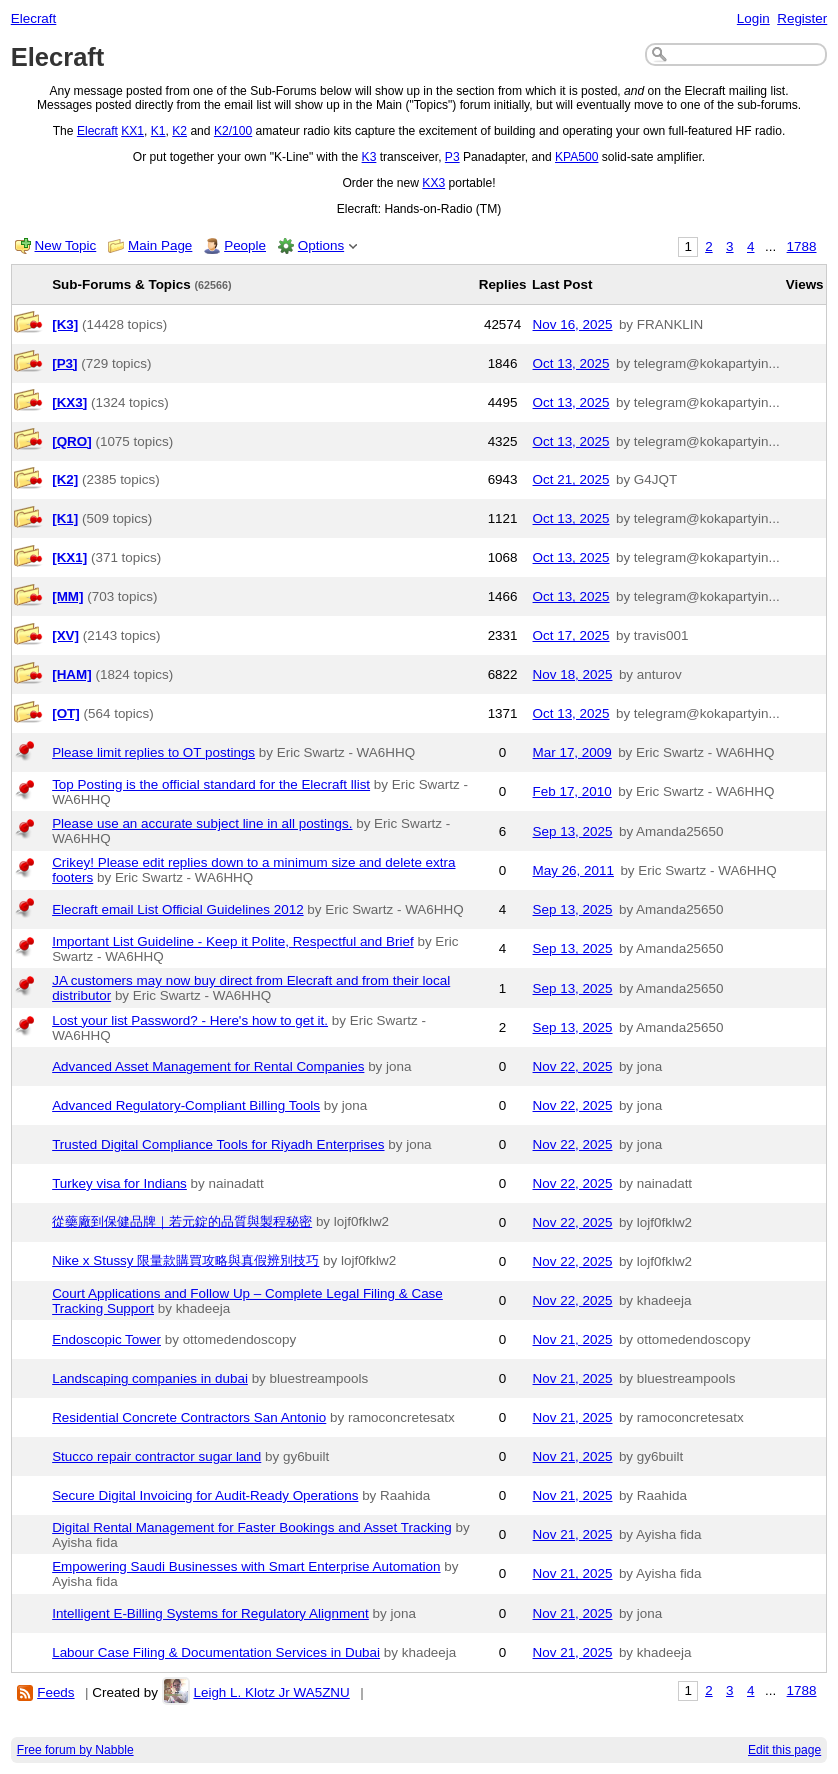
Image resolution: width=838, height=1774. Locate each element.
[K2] (65, 479)
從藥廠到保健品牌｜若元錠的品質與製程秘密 (182, 1221)
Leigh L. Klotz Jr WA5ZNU (271, 1692)
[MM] (67, 596)
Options (321, 245)
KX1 (132, 131)
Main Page (160, 245)
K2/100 (233, 131)
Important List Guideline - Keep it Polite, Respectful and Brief (233, 941)
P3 (452, 157)
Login (753, 18)
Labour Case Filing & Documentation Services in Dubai (216, 1652)
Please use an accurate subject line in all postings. (202, 823)
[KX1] (69, 557)
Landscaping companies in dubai (150, 1378)
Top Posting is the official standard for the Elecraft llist (211, 784)
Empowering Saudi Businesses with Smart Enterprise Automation (246, 1566)
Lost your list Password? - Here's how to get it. (190, 1020)
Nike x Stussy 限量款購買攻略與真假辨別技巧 (185, 1260)
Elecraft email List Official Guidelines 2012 (177, 909)
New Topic (66, 245)
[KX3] (69, 402)
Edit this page (784, 1750)
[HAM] (72, 674)
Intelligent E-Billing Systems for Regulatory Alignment (210, 1613)
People (245, 245)
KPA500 (576, 157)
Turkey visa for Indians (119, 1183)
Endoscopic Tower (106, 1339)
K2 (179, 131)
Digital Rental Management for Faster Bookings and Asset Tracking (252, 1527)
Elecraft (34, 18)
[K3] (65, 324)
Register (802, 18)
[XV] (65, 635)
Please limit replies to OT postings (153, 752)
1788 (802, 246)
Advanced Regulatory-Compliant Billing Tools (186, 1105)
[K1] (65, 518)
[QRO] (72, 441)
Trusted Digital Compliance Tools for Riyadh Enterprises (218, 1144)
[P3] (64, 363)
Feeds (55, 1692)
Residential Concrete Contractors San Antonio (189, 1417)
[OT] (66, 713)
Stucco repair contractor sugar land (156, 1456)
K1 (158, 131)
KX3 (433, 183)
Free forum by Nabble (75, 1750)
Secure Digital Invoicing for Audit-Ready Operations (205, 1495)
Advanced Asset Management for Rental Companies (208, 1066)
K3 (369, 157)
